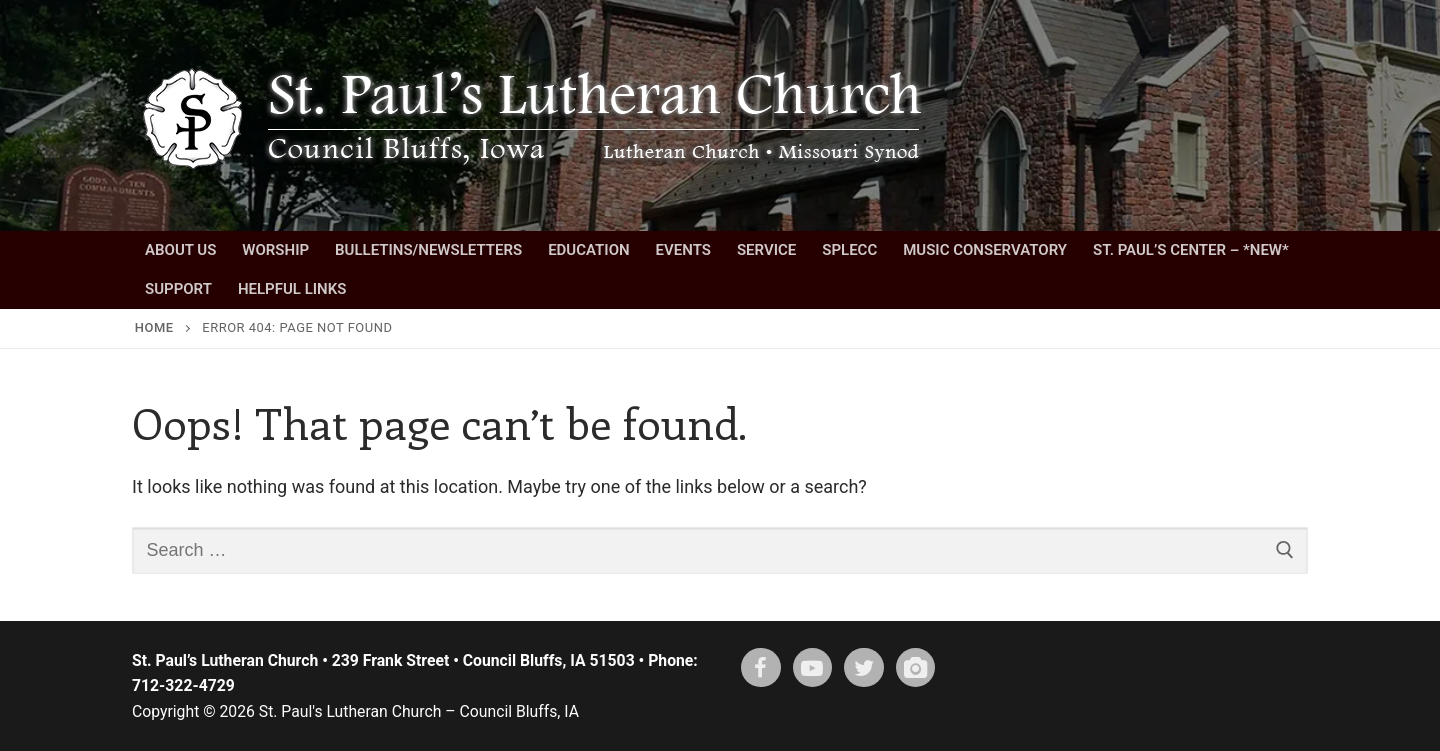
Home (154, 327)
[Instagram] (916, 668)
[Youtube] (813, 668)
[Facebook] (761, 668)
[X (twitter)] (864, 668)
